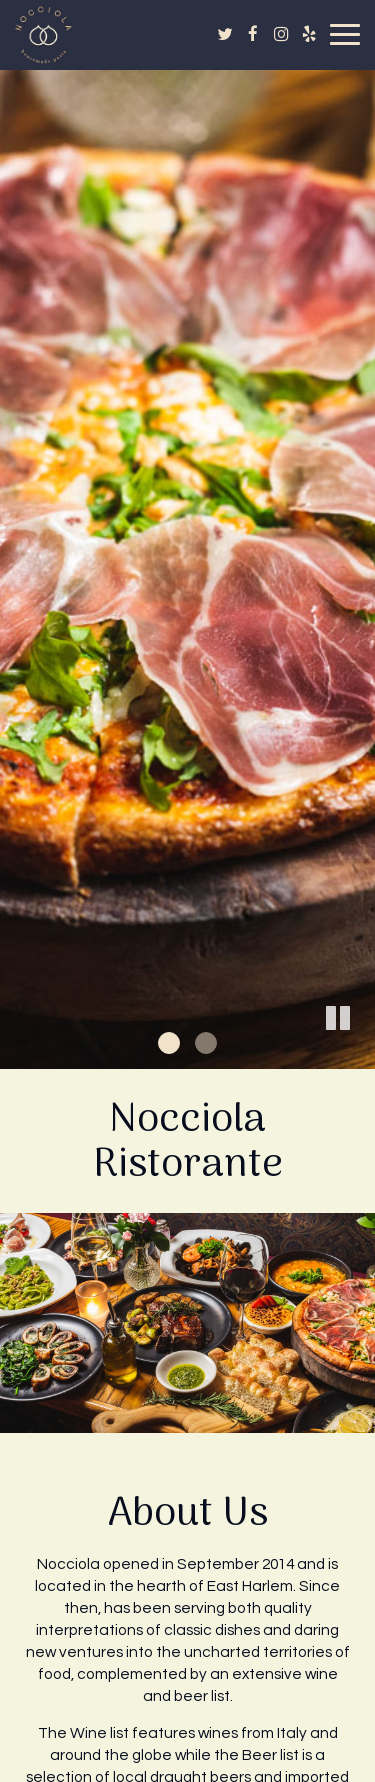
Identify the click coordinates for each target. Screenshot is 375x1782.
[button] (360, 1054)
